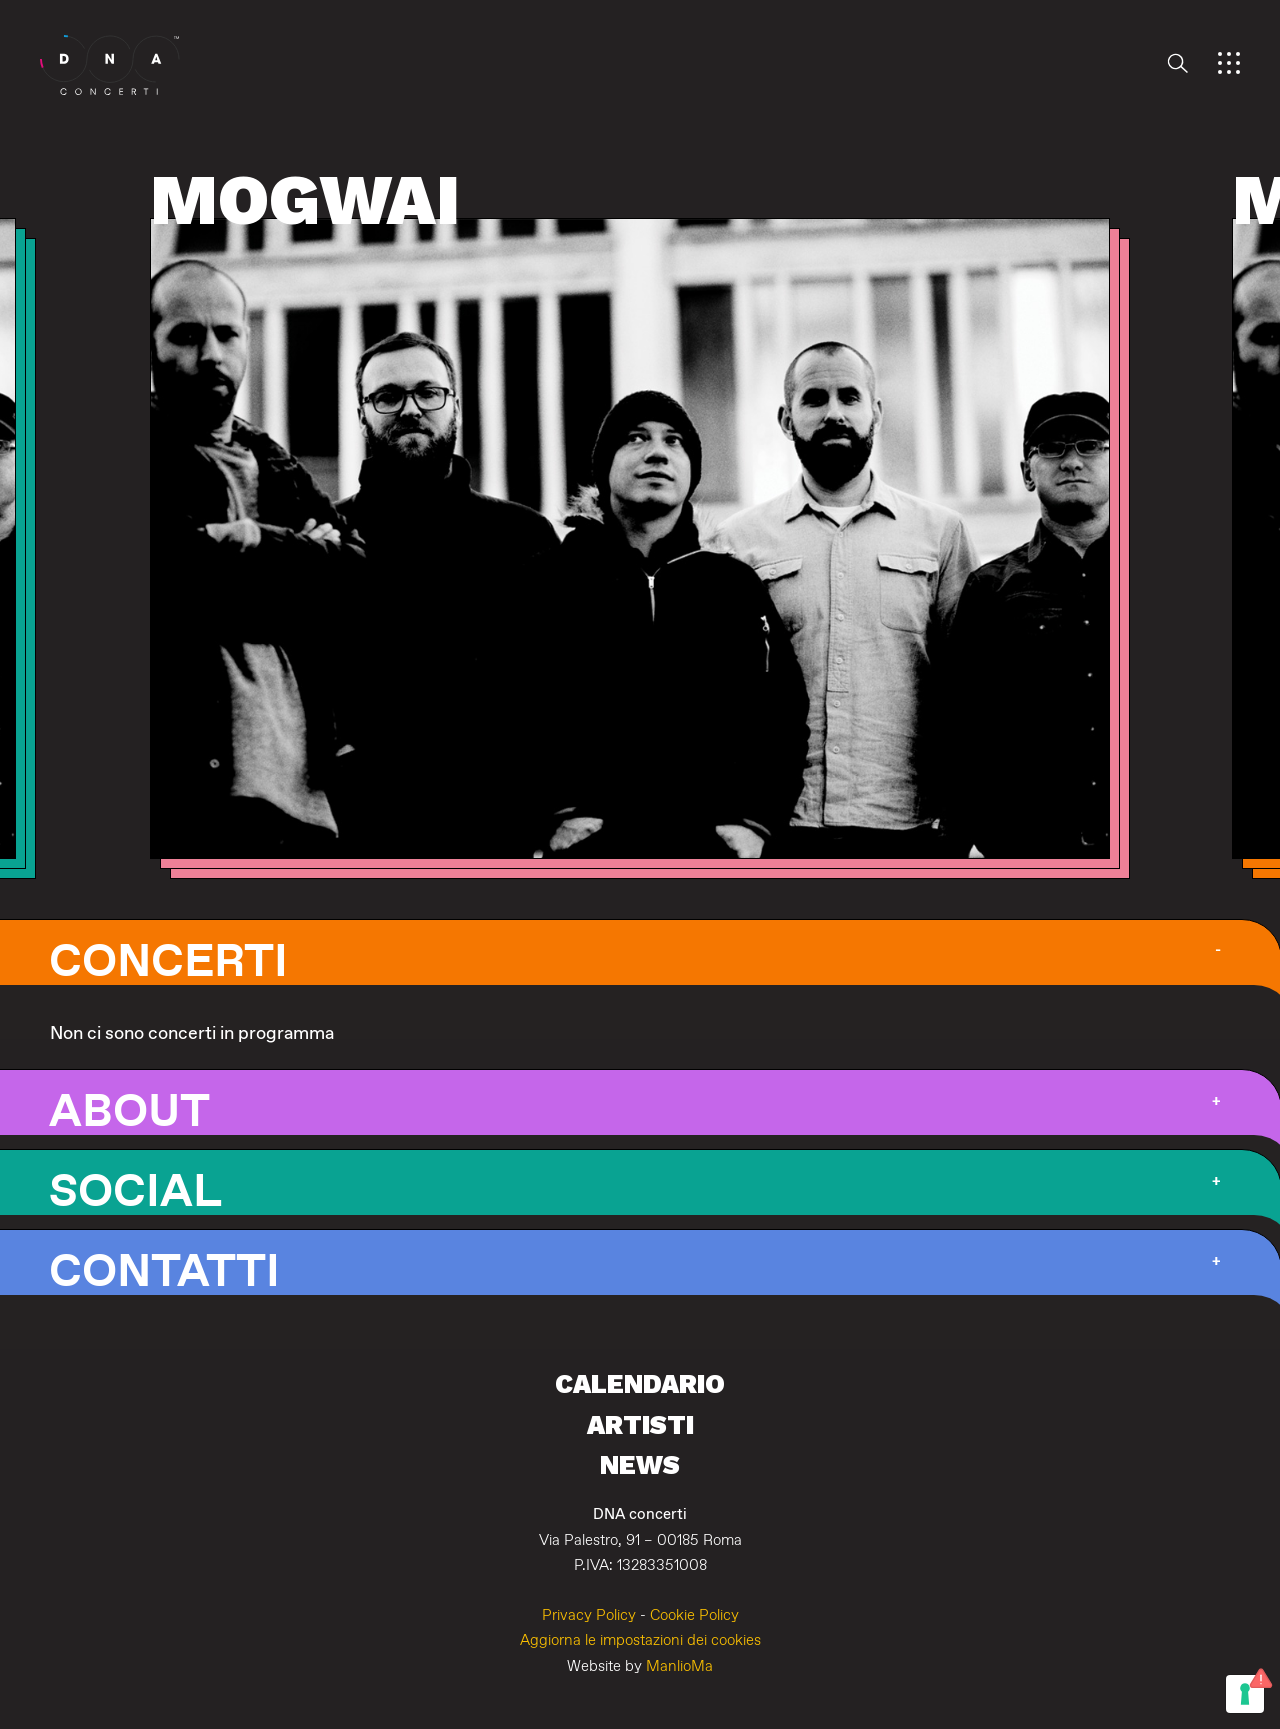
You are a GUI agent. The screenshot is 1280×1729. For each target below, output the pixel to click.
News (640, 1464)
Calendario (640, 1383)
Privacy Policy (589, 1615)
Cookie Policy (694, 1615)
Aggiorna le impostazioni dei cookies (640, 1640)
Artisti (640, 1424)
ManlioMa (679, 1666)
